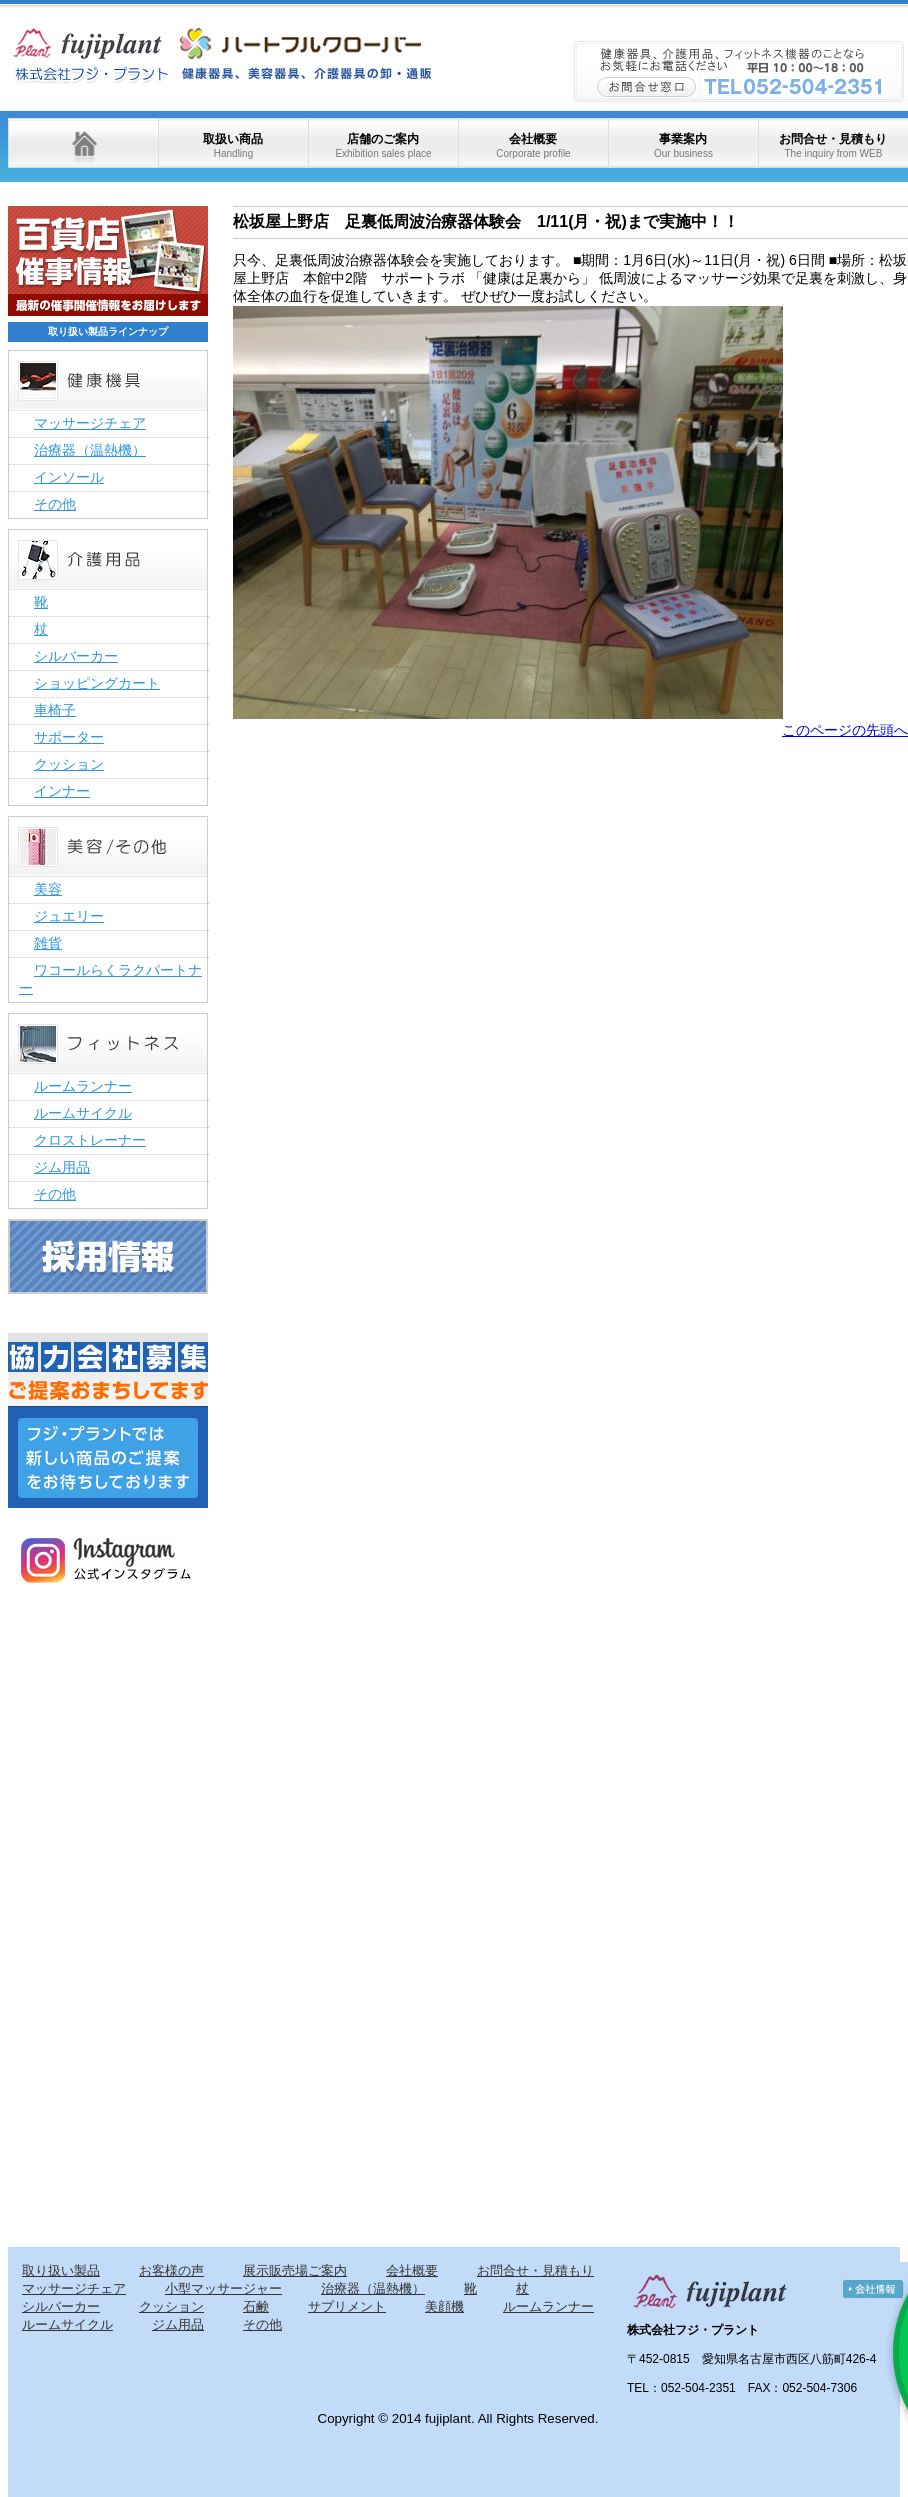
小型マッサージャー (223, 2288)
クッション (69, 764)
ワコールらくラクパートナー (110, 979)
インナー (62, 791)
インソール (69, 477)
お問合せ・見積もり (833, 145)
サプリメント (347, 2306)
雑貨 (48, 943)
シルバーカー (76, 656)
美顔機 (444, 2306)
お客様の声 (171, 2270)
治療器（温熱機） (90, 450)
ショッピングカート (97, 683)
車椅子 (55, 710)
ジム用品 (62, 1167)
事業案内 (683, 145)
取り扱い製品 (61, 2270)
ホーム (83, 143)
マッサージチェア (90, 423)
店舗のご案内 (383, 145)
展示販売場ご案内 (295, 2270)
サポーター (69, 737)
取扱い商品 (233, 145)
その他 (55, 504)
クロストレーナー (90, 1140)
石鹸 (256, 2306)
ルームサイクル (83, 1113)
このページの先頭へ (845, 730)
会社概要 (533, 145)
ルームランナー (83, 1086)
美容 (48, 889)
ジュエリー (69, 916)
